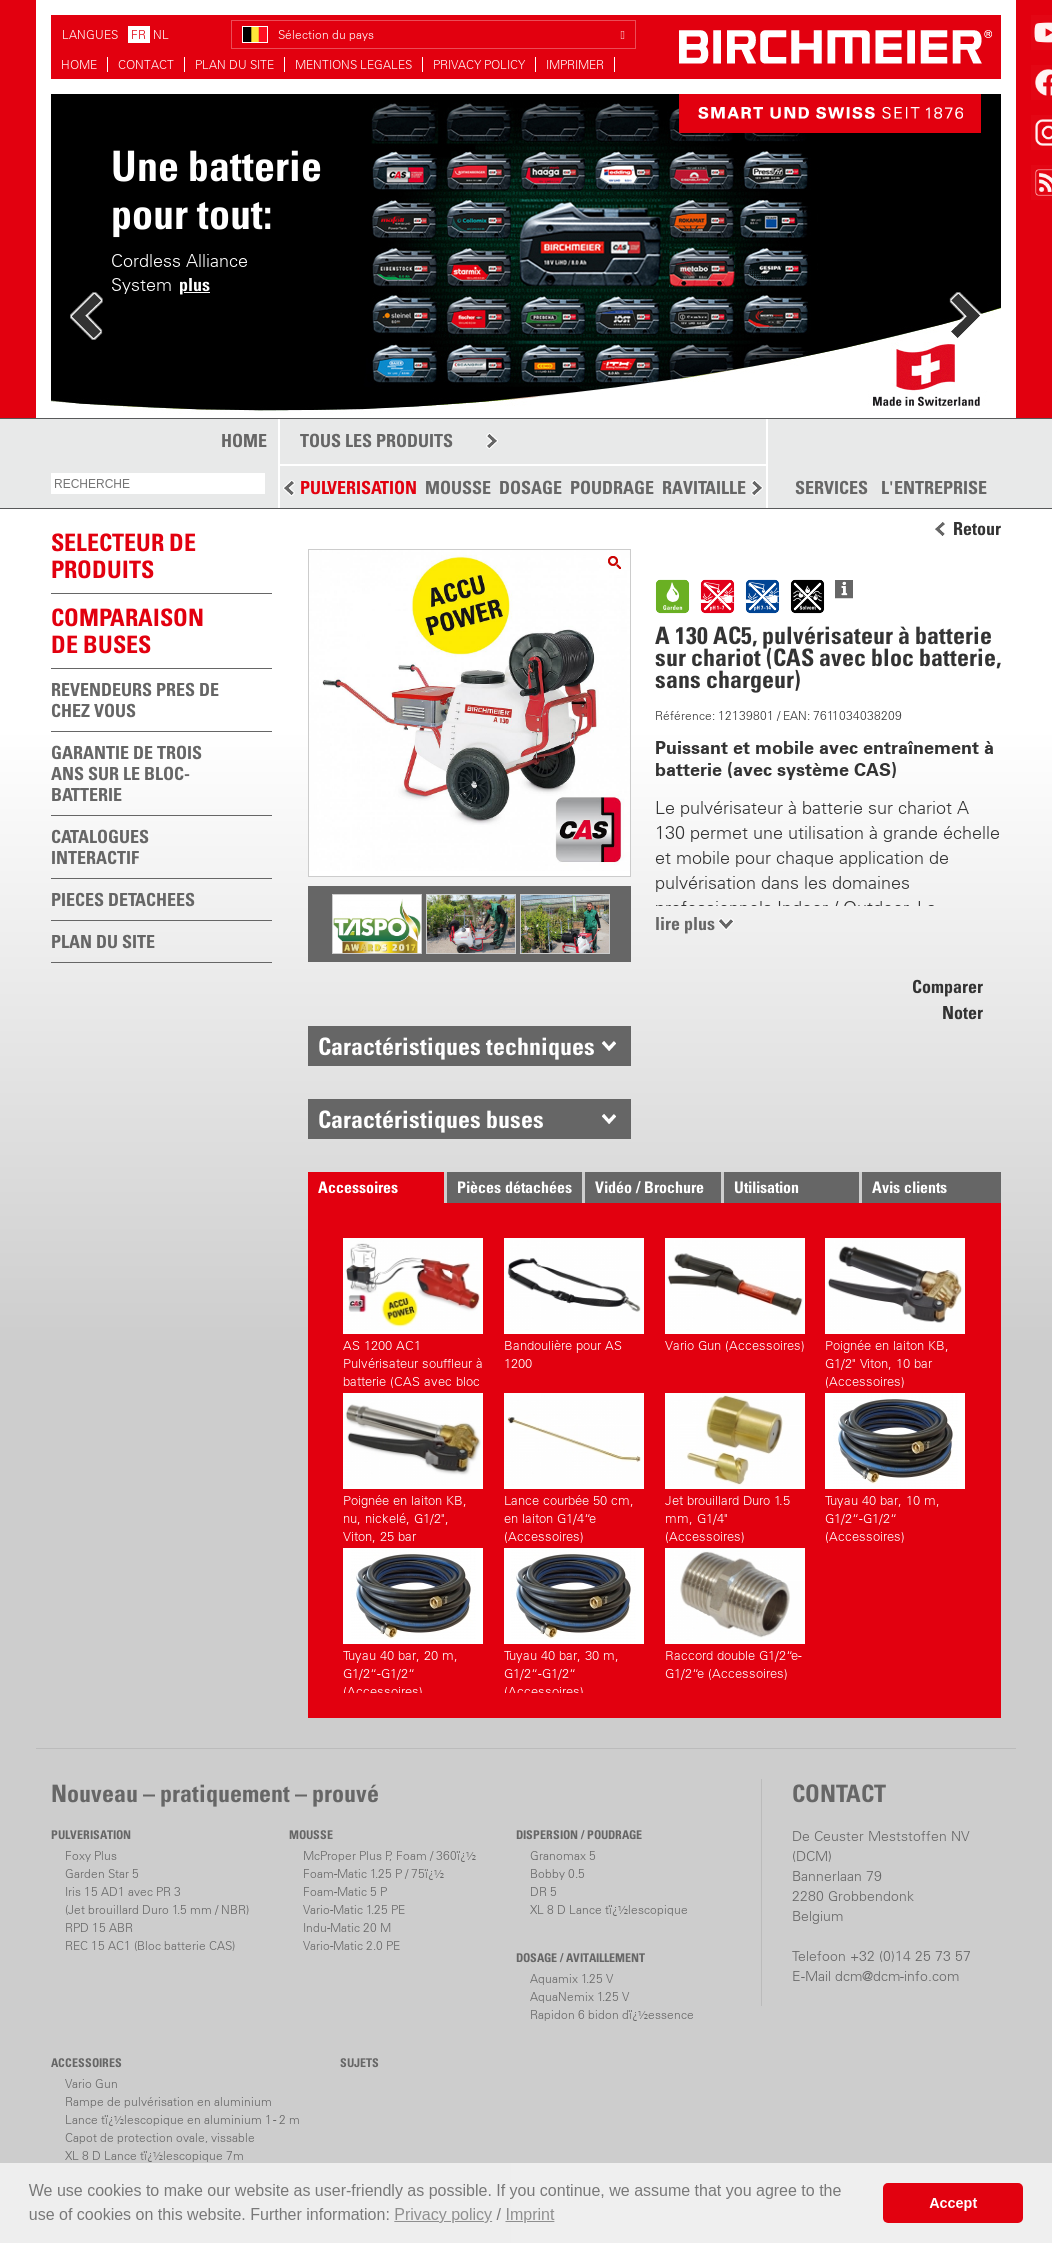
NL (161, 34)
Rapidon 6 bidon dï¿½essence (612, 2014)
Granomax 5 (563, 1855)
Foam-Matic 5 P (345, 1891)
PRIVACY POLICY (479, 64)
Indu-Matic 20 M (347, 1927)
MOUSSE (458, 487)
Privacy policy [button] (443, 2214)
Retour (977, 529)
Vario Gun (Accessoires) (735, 1295)
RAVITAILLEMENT (726, 487)
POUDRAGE (612, 487)
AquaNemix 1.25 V (579, 1996)
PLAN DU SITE (234, 64)
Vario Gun (91, 2083)
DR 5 (543, 1891)
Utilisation (766, 1187)
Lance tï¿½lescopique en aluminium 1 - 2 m (182, 2119)
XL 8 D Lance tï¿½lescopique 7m (154, 2155)
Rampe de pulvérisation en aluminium (168, 2101)
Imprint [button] (529, 2214)
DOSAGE (530, 487)
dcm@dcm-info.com (897, 1976)
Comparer (947, 986)
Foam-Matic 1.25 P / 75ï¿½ (373, 1873)
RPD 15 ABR (99, 1927)
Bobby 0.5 (557, 1873)
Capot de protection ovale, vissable (160, 2137)
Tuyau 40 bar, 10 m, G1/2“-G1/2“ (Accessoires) (895, 1465)
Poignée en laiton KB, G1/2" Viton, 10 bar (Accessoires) (895, 1310)
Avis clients (909, 1187)
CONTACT (146, 64)
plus (194, 284)
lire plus (685, 923)
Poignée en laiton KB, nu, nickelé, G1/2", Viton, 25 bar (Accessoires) (413, 1465)
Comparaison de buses (127, 630)
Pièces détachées (514, 1187)
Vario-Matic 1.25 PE (354, 1909)
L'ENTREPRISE (934, 488)
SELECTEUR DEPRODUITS (123, 555)
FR (138, 34)
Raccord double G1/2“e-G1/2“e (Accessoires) (735, 1614)
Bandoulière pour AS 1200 (574, 1304)
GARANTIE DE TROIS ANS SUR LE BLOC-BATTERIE (126, 773)
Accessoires (358, 1187)
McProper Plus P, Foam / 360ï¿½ (389, 1855)
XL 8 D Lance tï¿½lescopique (609, 1909)
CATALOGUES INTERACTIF (100, 847)
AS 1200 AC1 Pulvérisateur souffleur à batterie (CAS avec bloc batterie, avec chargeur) (413, 1310)
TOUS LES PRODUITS (376, 440)
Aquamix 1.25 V (571, 1978)
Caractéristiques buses (431, 1119)
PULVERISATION (358, 487)
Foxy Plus (91, 1855)
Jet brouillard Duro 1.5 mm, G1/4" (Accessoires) (735, 1465)
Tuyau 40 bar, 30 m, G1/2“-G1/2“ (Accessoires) (574, 1620)
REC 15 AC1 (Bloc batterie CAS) (150, 1945)
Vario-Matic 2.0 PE (351, 1945)
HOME (79, 64)
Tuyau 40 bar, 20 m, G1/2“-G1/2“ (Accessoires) (413, 1620)
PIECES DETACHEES (123, 899)
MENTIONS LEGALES (353, 64)
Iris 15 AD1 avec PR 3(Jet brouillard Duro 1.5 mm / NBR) (157, 1900)
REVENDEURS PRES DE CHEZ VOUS (135, 700)
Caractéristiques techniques (456, 1046)
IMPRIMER (575, 64)
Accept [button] (953, 2203)
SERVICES (831, 488)
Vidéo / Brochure (649, 1187)
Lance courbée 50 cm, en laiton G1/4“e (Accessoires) (574, 1465)
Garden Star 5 (102, 1873)
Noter (962, 1012)
